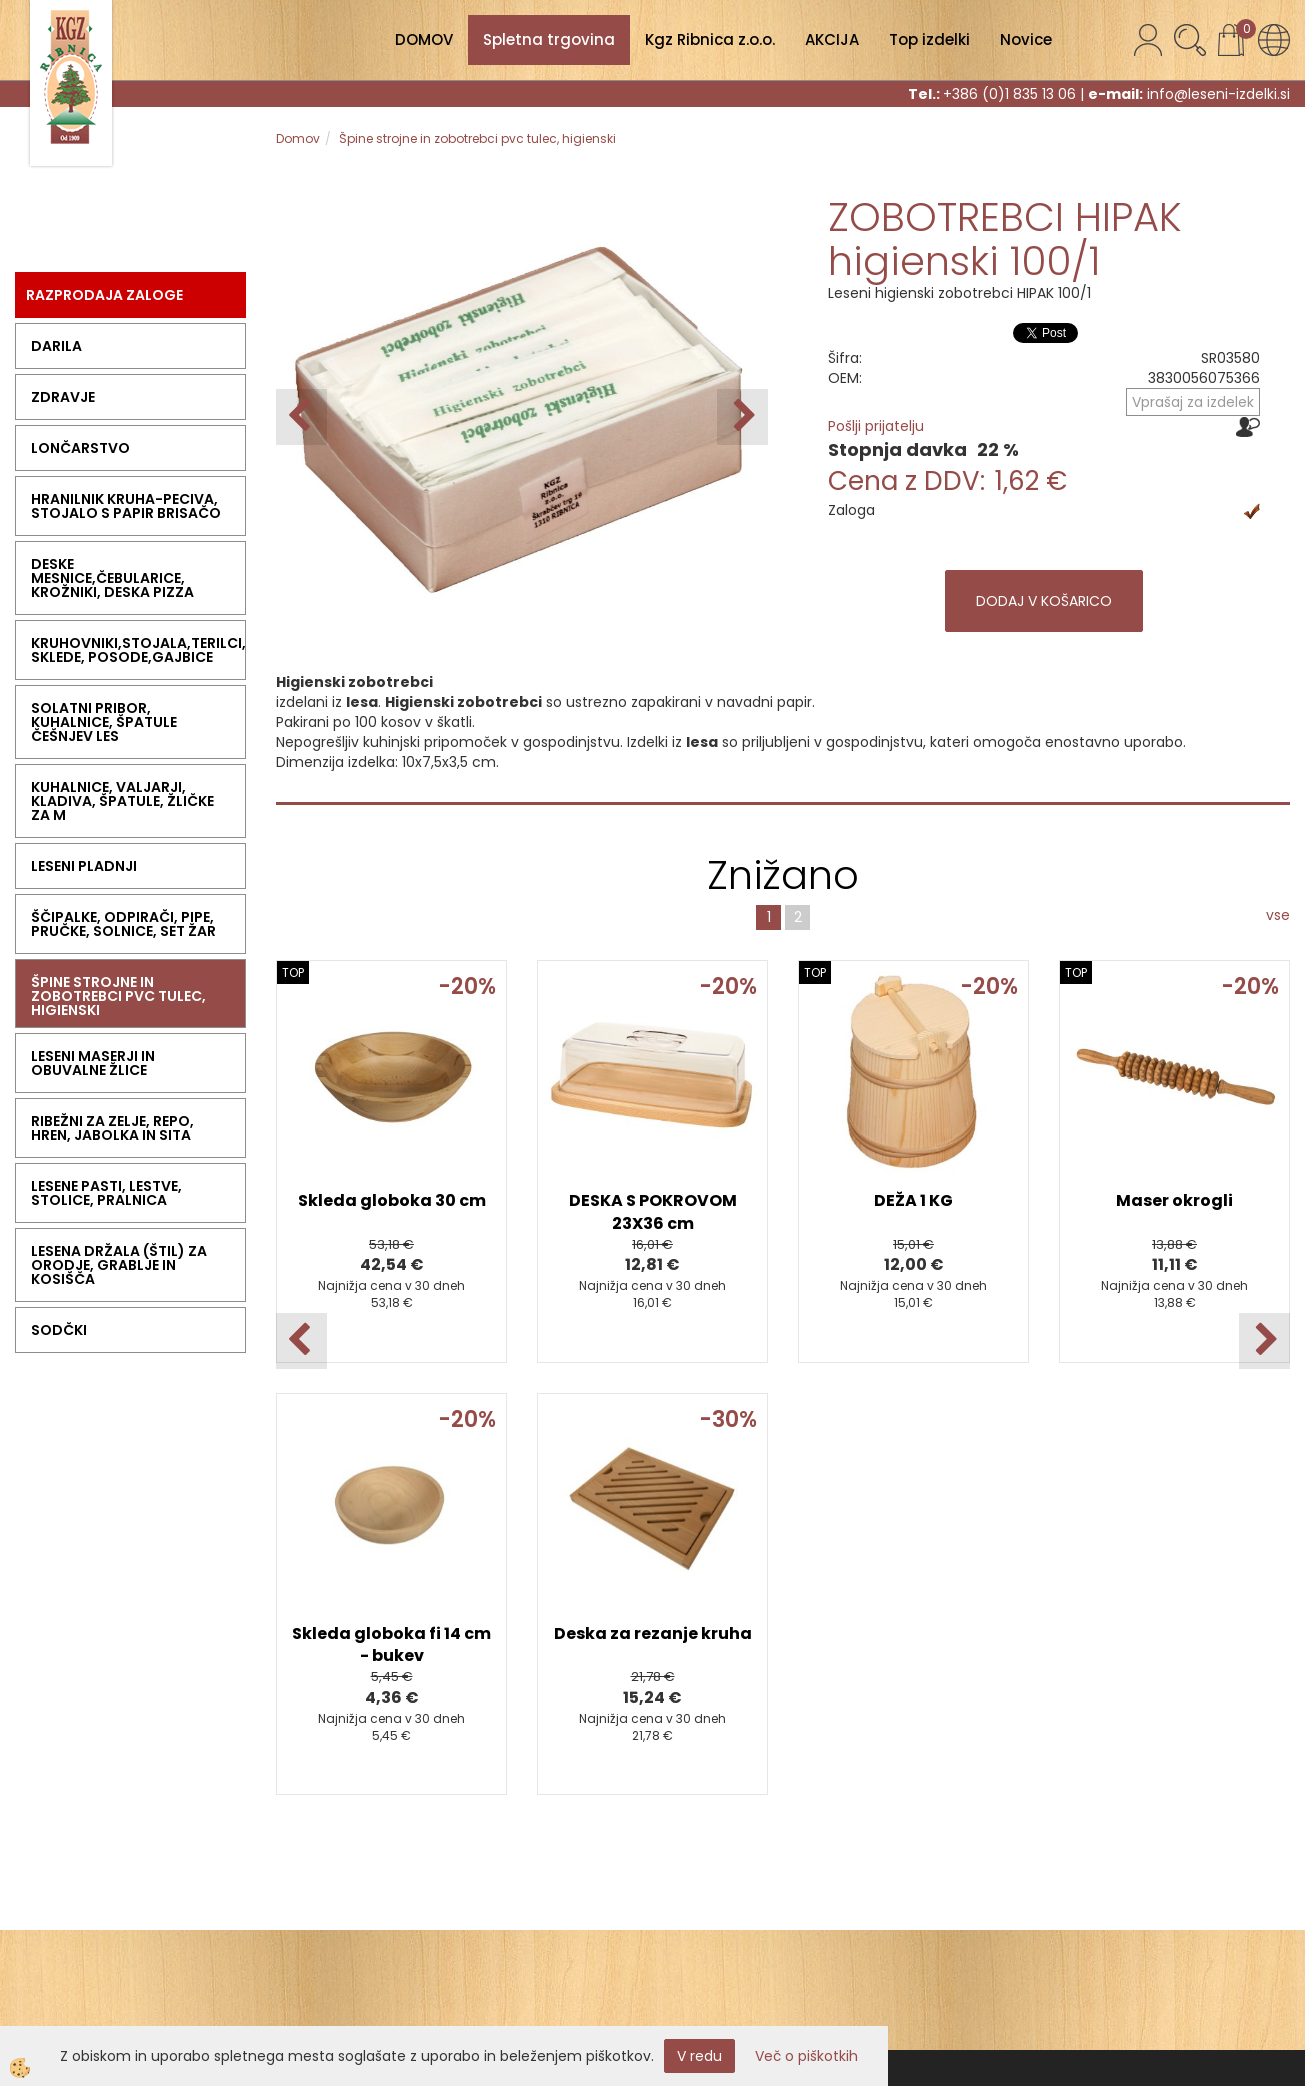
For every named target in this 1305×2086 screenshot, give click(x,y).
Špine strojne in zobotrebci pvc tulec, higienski (477, 138)
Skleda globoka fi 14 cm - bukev (391, 1645)
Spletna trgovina (549, 39)
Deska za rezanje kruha (653, 1633)
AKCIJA (832, 39)
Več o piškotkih (806, 2056)
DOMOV (424, 39)
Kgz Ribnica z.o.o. (710, 39)
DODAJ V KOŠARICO (1044, 601)
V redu (699, 2056)
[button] (742, 417)
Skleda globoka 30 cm (392, 1200)
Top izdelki (929, 39)
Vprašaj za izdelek (1193, 402)
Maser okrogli (1174, 1200)
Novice (1026, 39)
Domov (298, 138)
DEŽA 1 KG (913, 1200)
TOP (293, 972)
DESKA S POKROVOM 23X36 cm (653, 1212)
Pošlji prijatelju (876, 426)
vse (1278, 915)
